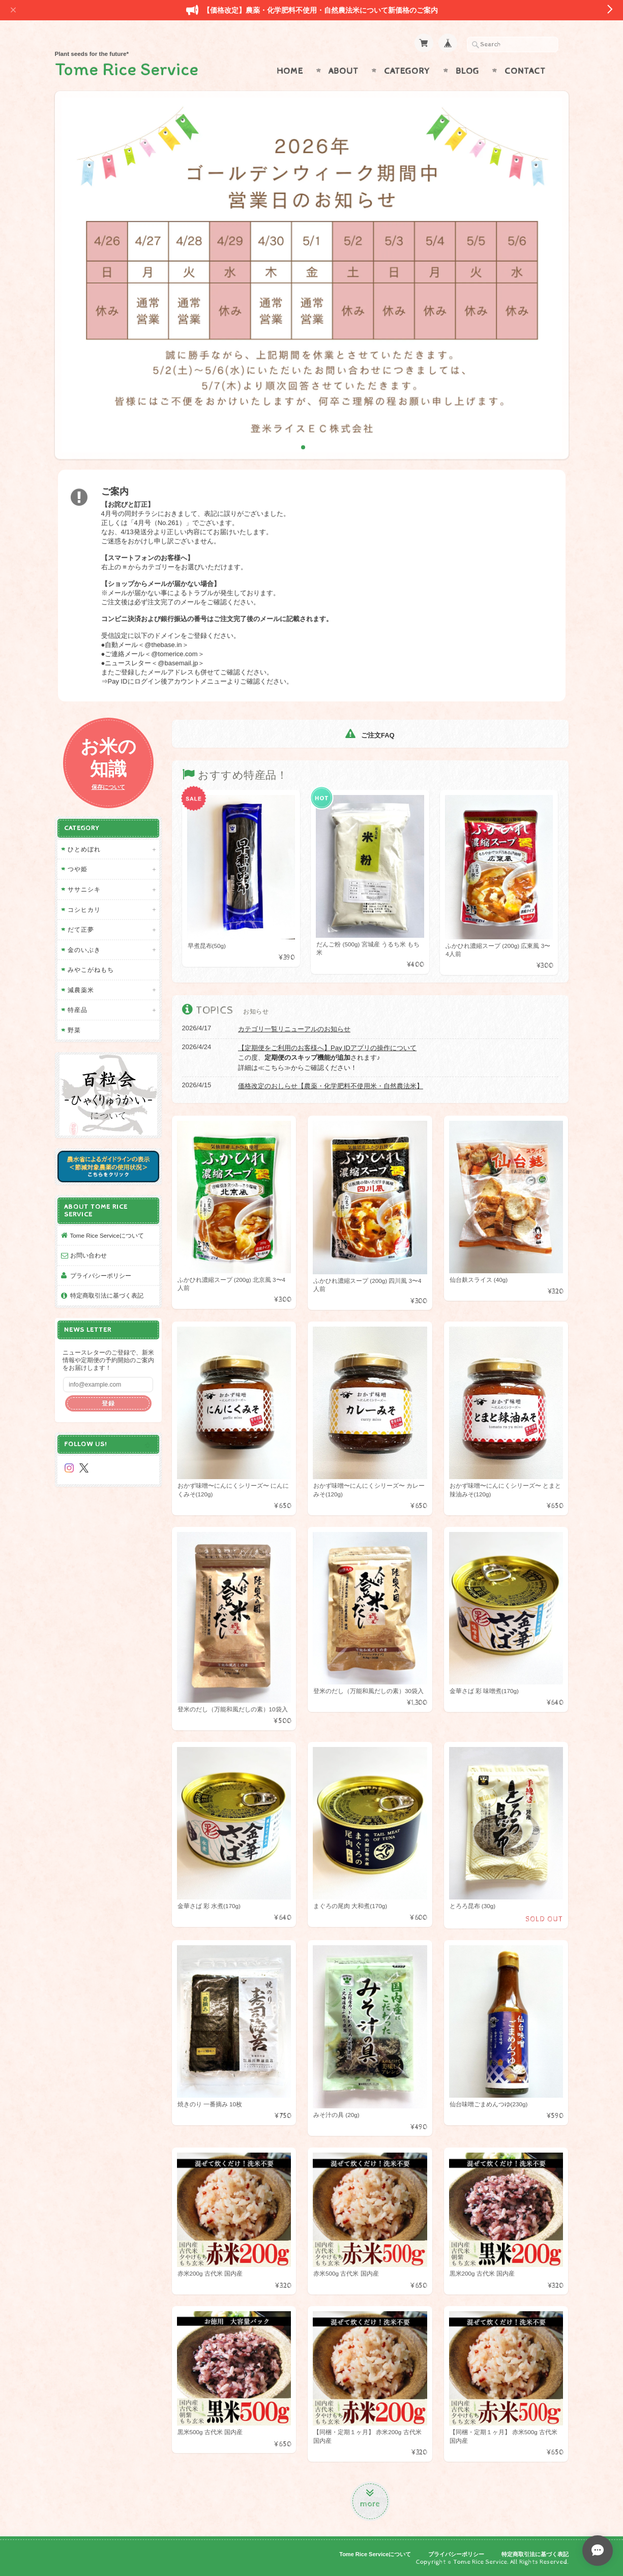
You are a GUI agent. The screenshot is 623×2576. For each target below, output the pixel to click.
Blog (467, 71)
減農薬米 (81, 990)
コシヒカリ (84, 909)
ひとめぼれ (84, 849)
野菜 (74, 1030)
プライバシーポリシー (100, 1275)
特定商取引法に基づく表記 (106, 1295)
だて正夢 (81, 929)
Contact (525, 71)
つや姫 (77, 869)
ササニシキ (84, 889)
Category (407, 71)
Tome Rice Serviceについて (107, 1235)
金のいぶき (84, 949)
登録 (108, 1403)
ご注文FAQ (369, 735)
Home (290, 71)
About (344, 71)
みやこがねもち (91, 969)
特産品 (77, 1009)
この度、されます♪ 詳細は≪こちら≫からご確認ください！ (327, 1057)
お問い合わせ (88, 1255)
